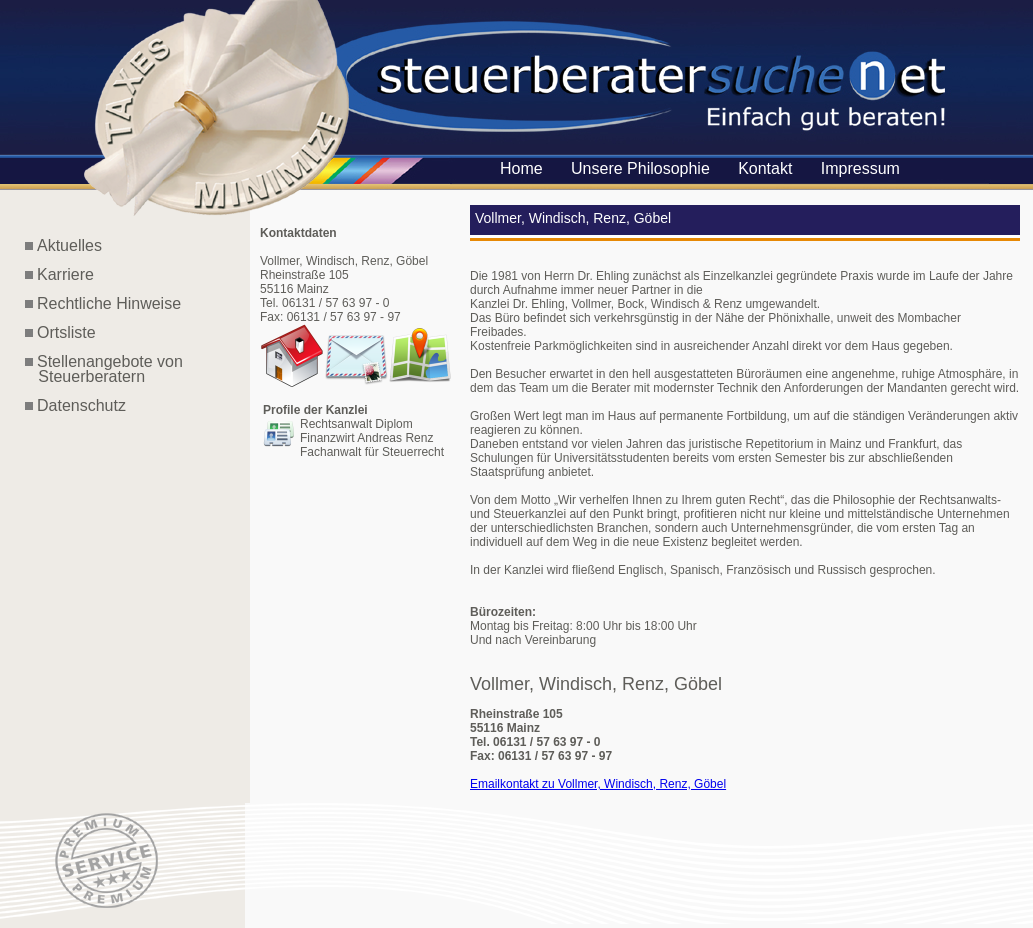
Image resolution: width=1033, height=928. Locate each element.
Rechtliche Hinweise (109, 303)
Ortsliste (66, 332)
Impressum (860, 168)
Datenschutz (81, 405)
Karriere (65, 274)
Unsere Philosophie (640, 168)
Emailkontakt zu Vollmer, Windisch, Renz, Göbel (598, 784)
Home (521, 168)
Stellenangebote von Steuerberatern (104, 369)
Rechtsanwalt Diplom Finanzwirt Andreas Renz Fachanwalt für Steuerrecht (372, 438)
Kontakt (765, 168)
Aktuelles (69, 245)
